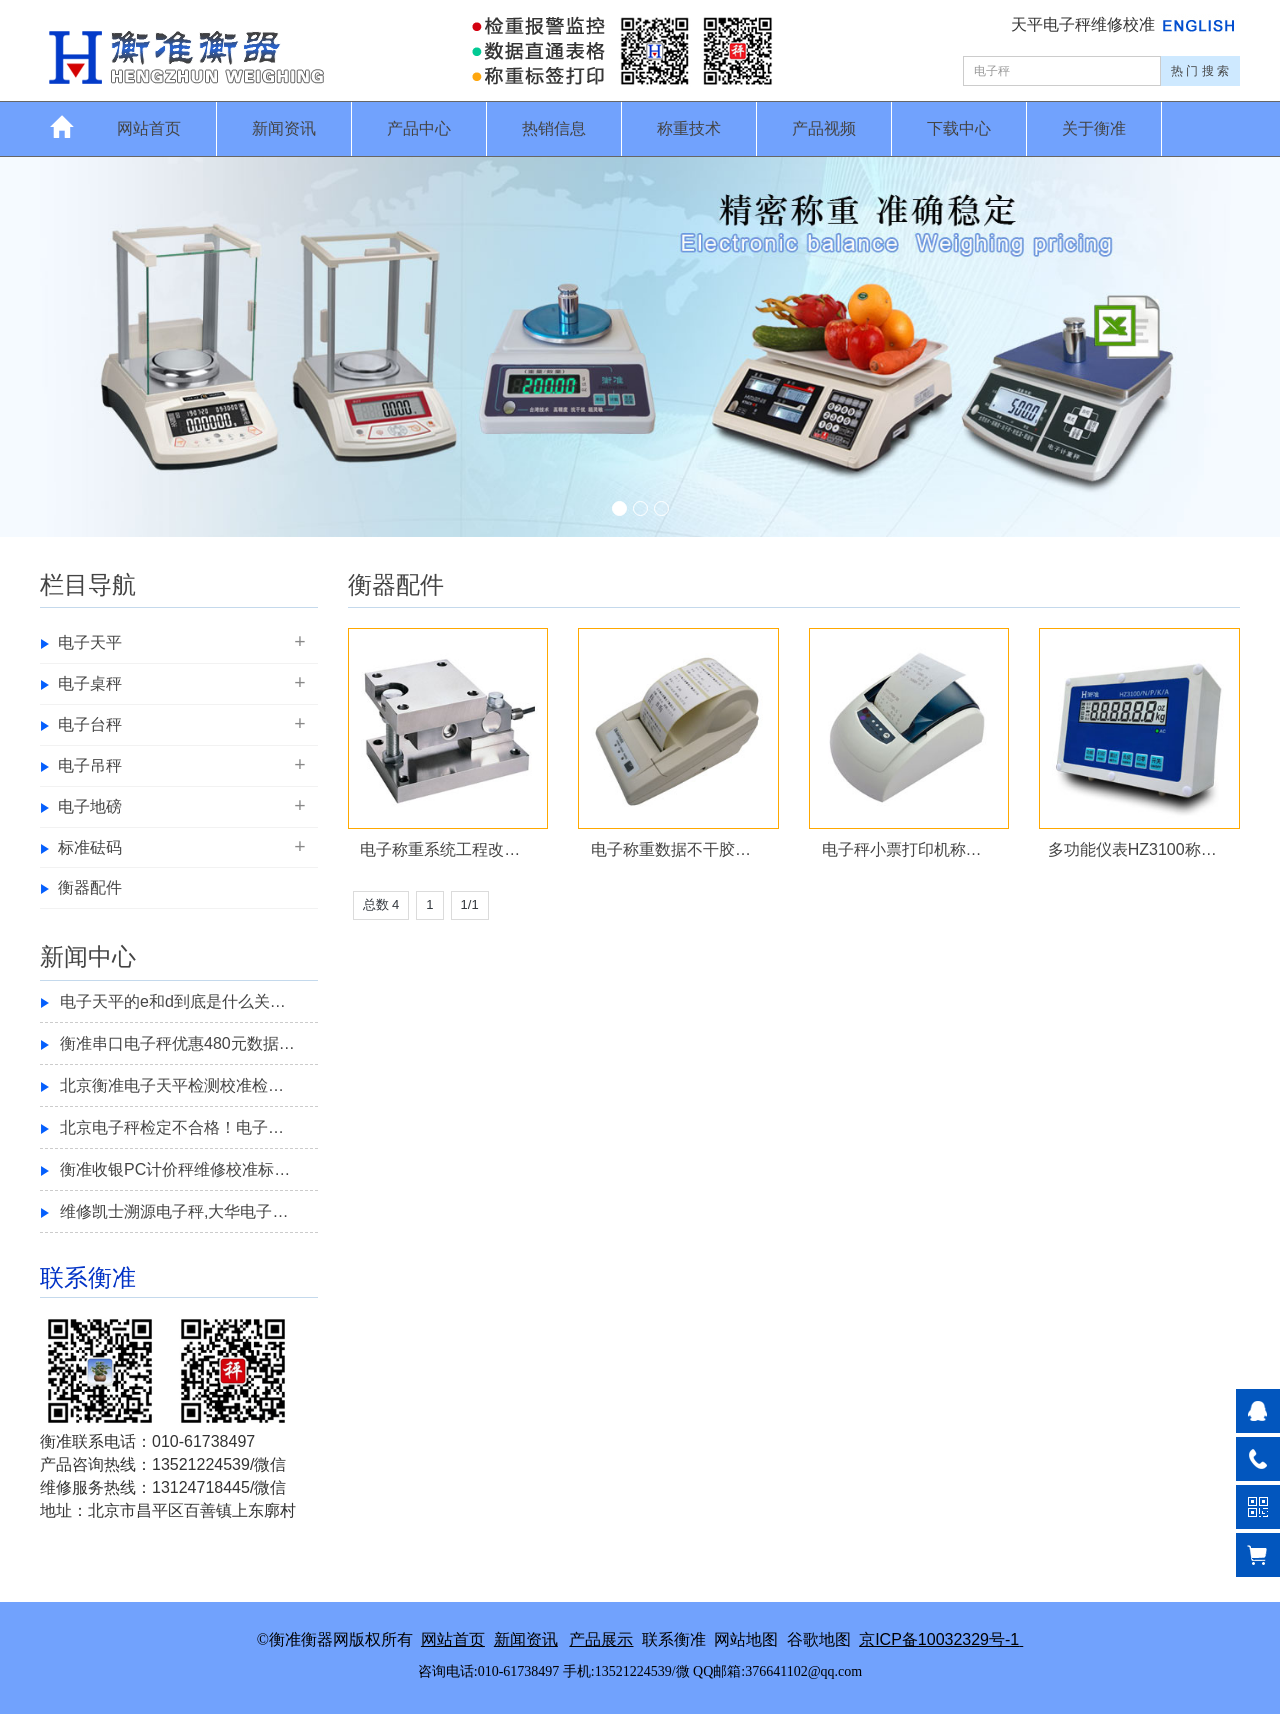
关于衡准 (1094, 128)
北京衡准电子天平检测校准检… (172, 1085)
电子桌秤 (90, 683)
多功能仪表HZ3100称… (1132, 849)
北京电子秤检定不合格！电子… (172, 1127)
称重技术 (689, 128)
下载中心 (959, 128)
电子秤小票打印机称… (902, 849)
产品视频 (824, 128)
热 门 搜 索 (1200, 71)
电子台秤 (90, 724)
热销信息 (554, 128)
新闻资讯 (284, 128)
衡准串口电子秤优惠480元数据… (177, 1043)
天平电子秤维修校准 (1085, 24)
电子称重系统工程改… (440, 849)
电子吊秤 (90, 765)
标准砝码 (90, 847)
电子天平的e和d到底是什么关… (173, 1001)
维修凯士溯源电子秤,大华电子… (174, 1211)
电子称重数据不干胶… (671, 849)
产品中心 (419, 128)
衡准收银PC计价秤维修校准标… (175, 1169)
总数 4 (381, 904)
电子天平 (90, 642)
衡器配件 (90, 887)
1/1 (470, 904)
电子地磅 (90, 806)
